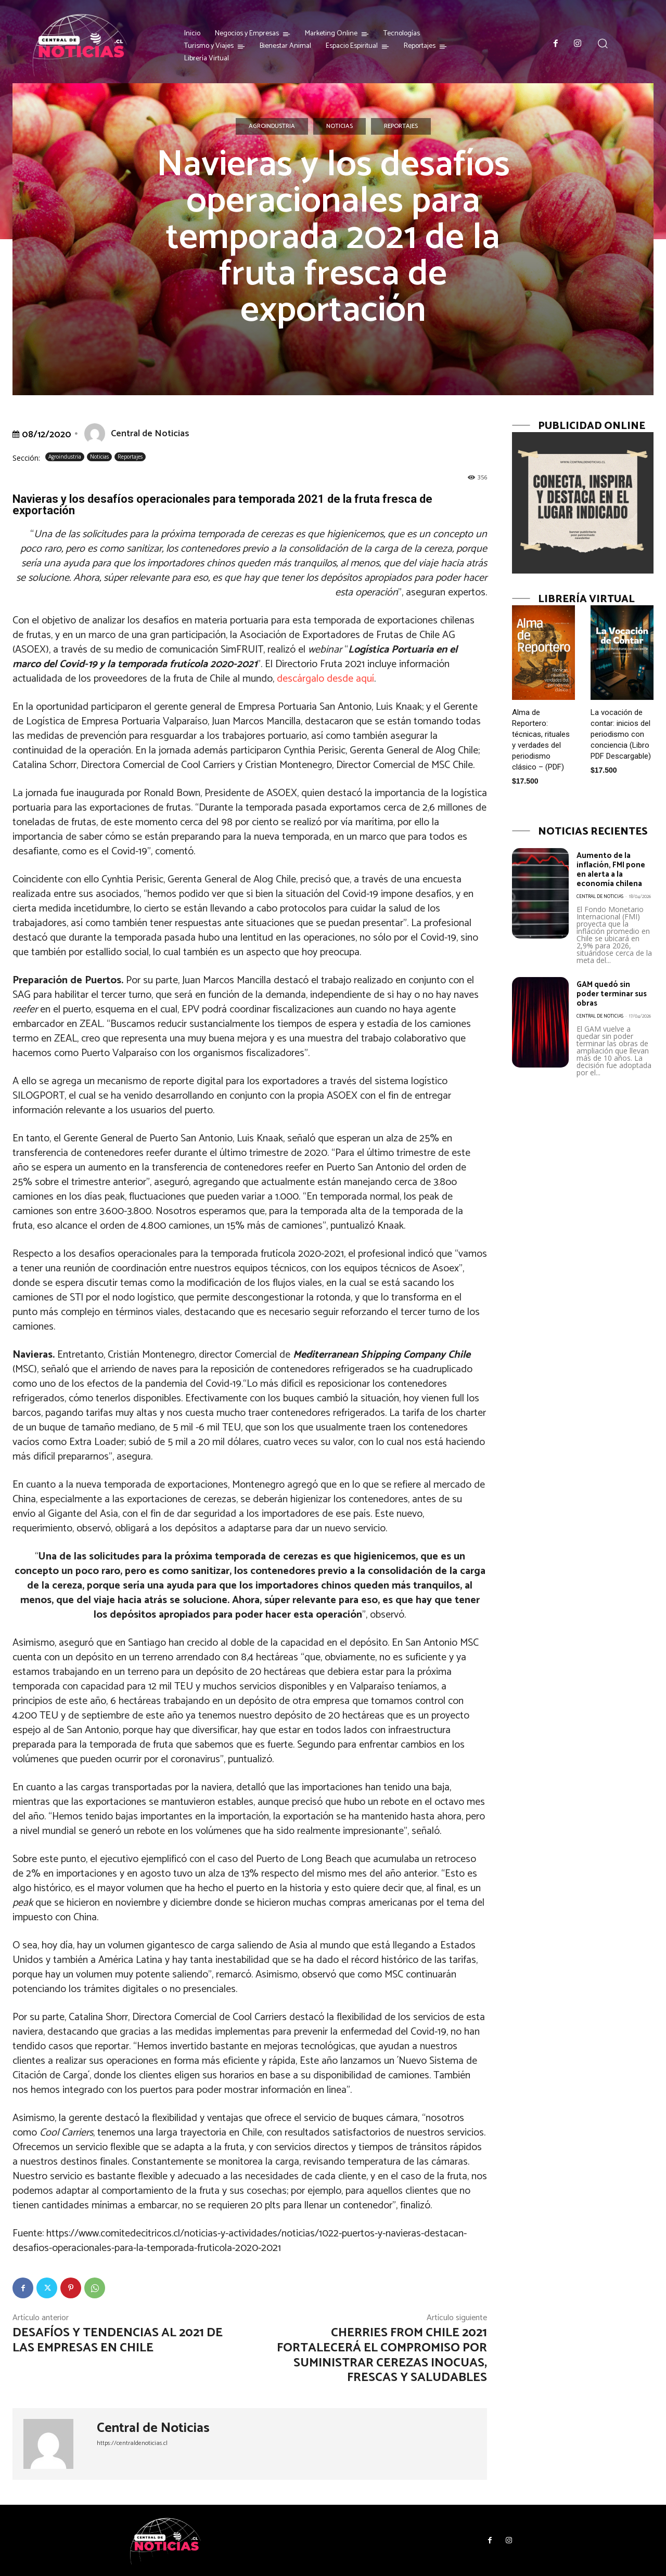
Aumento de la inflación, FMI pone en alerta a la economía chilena (615, 869)
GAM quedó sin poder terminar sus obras (609, 994)
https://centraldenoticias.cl (132, 2443)
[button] (602, 43)
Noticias (339, 126)
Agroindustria (272, 126)
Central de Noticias (150, 433)
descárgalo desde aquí (325, 678)
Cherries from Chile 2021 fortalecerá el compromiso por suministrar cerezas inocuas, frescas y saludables (382, 2355)
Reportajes (401, 126)
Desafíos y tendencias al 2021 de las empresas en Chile (117, 2340)
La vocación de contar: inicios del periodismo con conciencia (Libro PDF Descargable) (621, 734)
